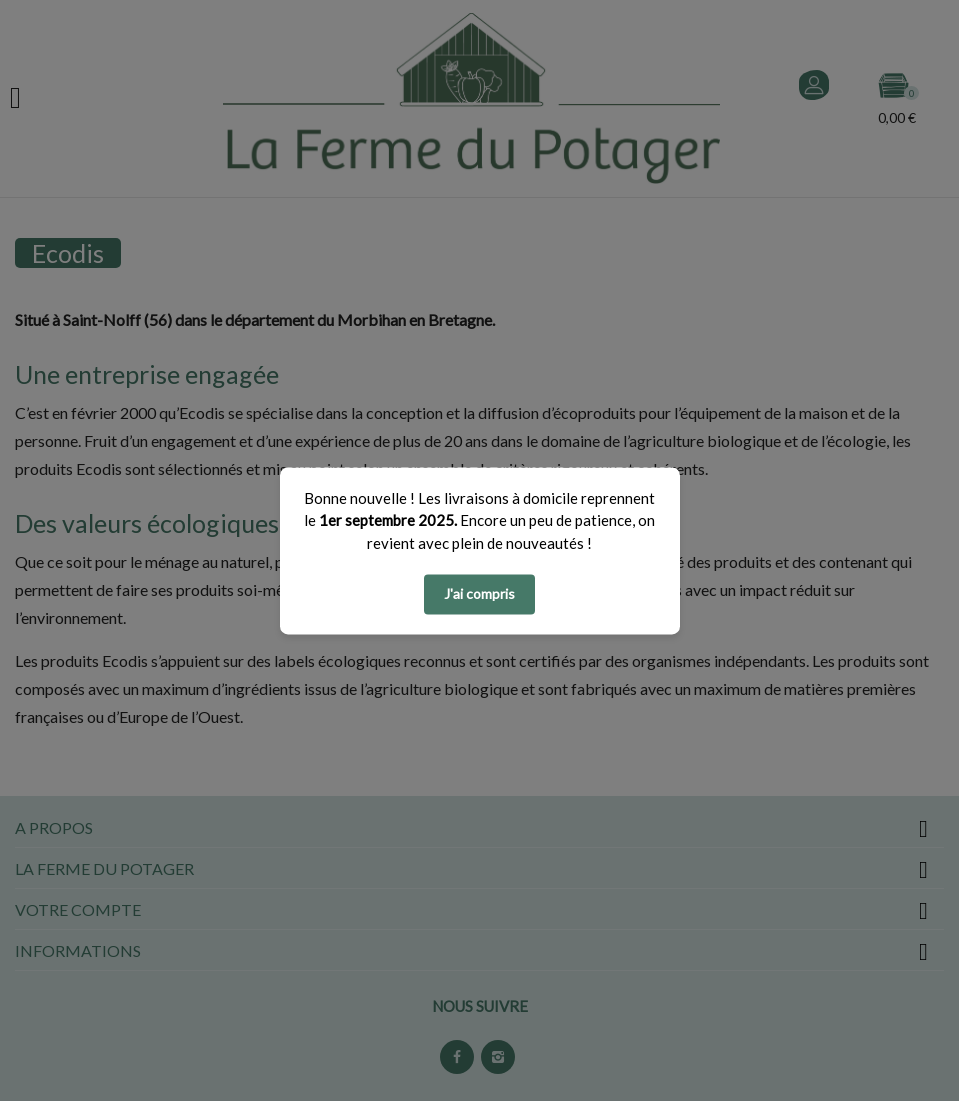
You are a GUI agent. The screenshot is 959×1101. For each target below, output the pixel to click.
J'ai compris (479, 593)
